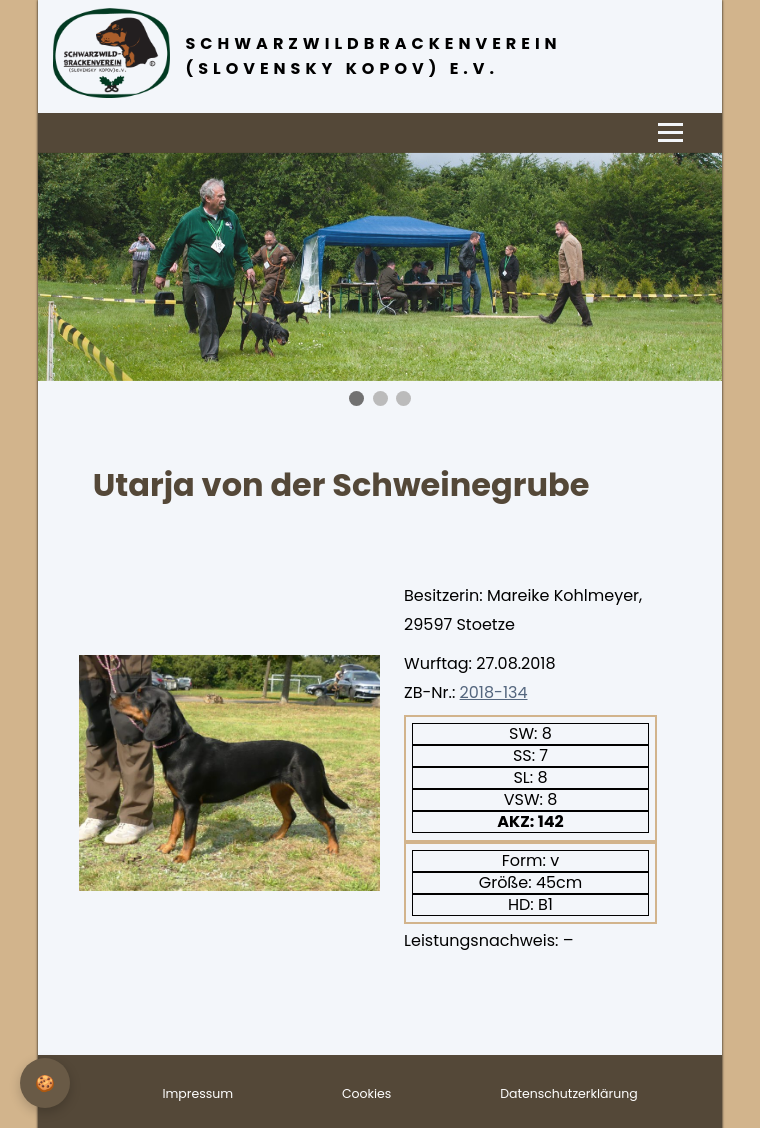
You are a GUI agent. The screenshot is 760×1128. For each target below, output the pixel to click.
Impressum (197, 1093)
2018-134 (494, 692)
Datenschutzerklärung (568, 1093)
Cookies (366, 1093)
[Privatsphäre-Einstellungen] (45, 1083)
